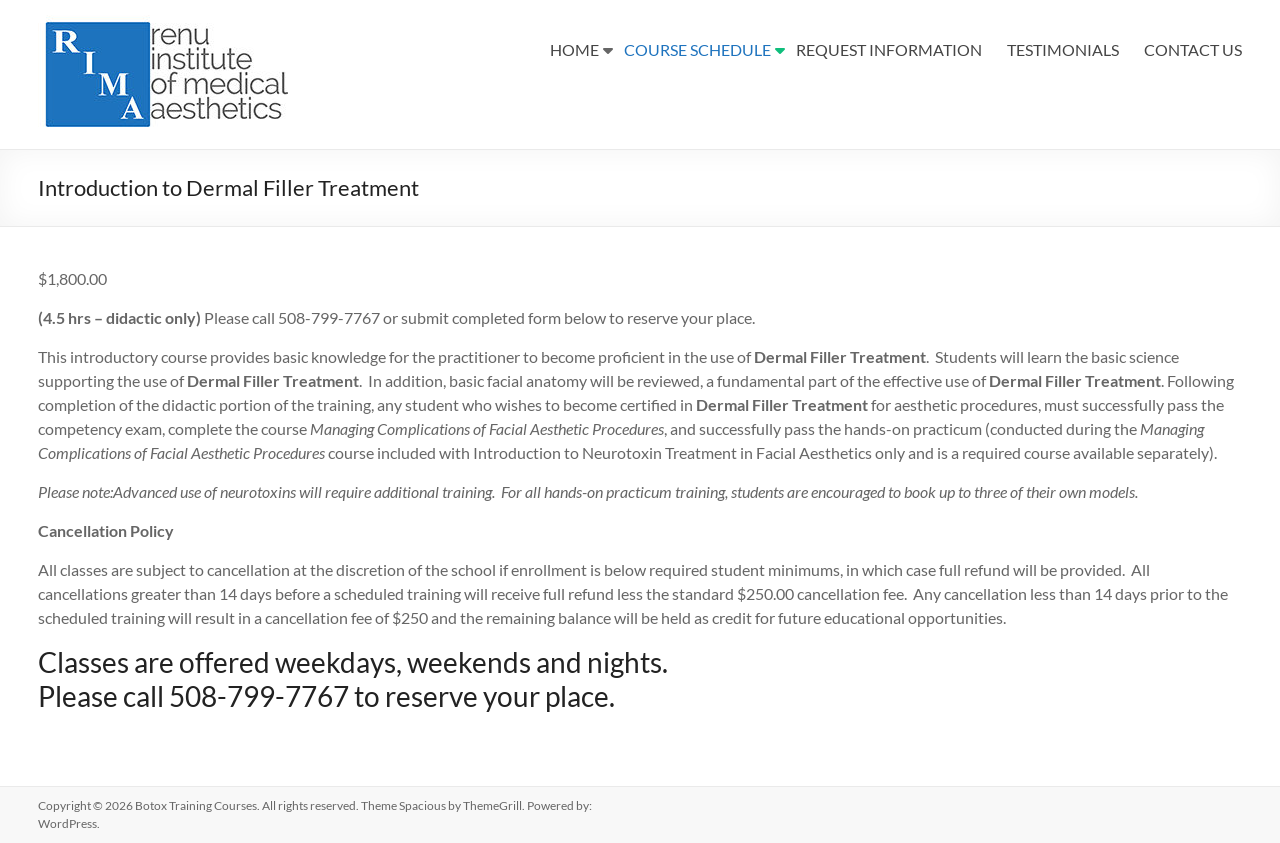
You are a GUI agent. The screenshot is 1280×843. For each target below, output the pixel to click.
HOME (574, 49)
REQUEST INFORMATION (889, 49)
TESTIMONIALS (1063, 49)
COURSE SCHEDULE (697, 49)
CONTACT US (1193, 49)
